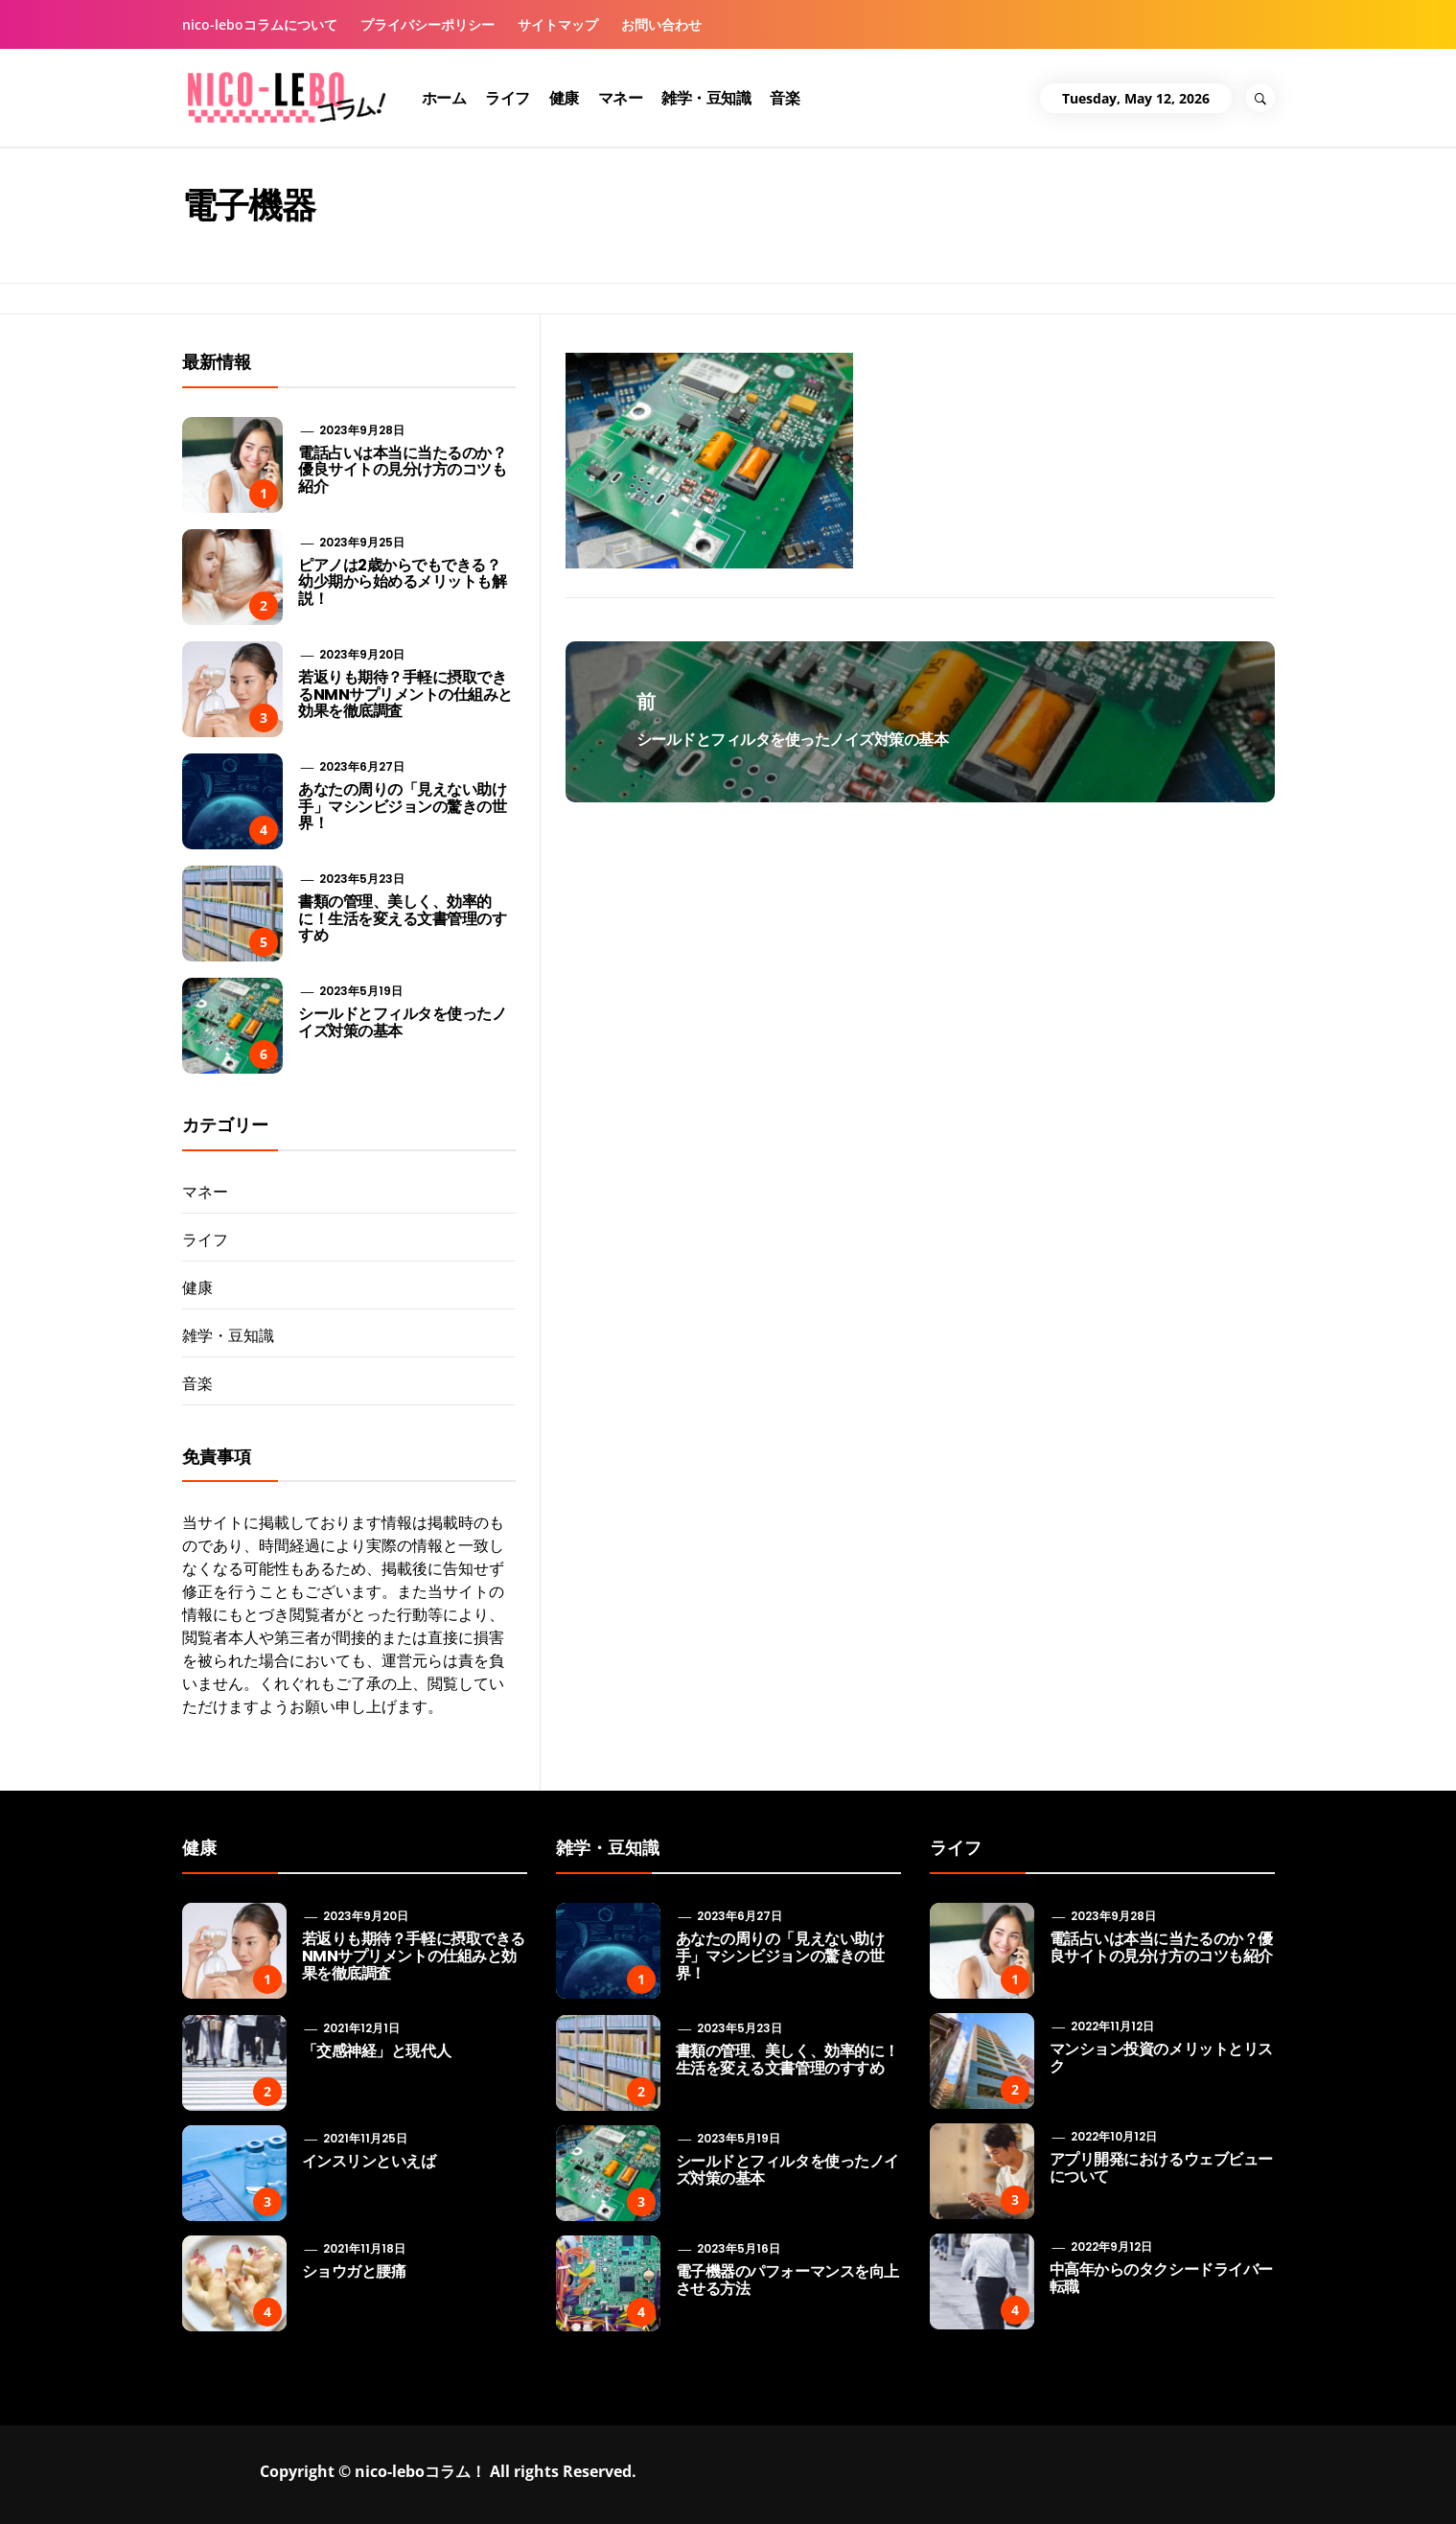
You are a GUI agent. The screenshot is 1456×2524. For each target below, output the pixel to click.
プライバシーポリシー (427, 24)
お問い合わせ (661, 24)
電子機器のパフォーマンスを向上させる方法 (787, 2280)
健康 (564, 97)
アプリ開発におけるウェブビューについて (1161, 2168)
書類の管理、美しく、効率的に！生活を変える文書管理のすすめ (402, 918)
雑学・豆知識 (706, 97)
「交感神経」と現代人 (376, 2051)
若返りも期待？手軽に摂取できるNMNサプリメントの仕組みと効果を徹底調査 (405, 694)
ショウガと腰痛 (354, 2271)
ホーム (444, 97)
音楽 (784, 97)
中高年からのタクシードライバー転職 (1161, 2278)
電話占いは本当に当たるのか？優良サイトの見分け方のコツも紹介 (402, 470)
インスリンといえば (369, 2161)
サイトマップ (558, 24)
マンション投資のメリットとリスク (1161, 2057)
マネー (620, 97)
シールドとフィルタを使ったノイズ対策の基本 (402, 1022)
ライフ (507, 97)
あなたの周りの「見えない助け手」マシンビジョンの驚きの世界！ (402, 806)
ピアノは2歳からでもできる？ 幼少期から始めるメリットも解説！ (402, 582)
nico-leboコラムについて (259, 24)
